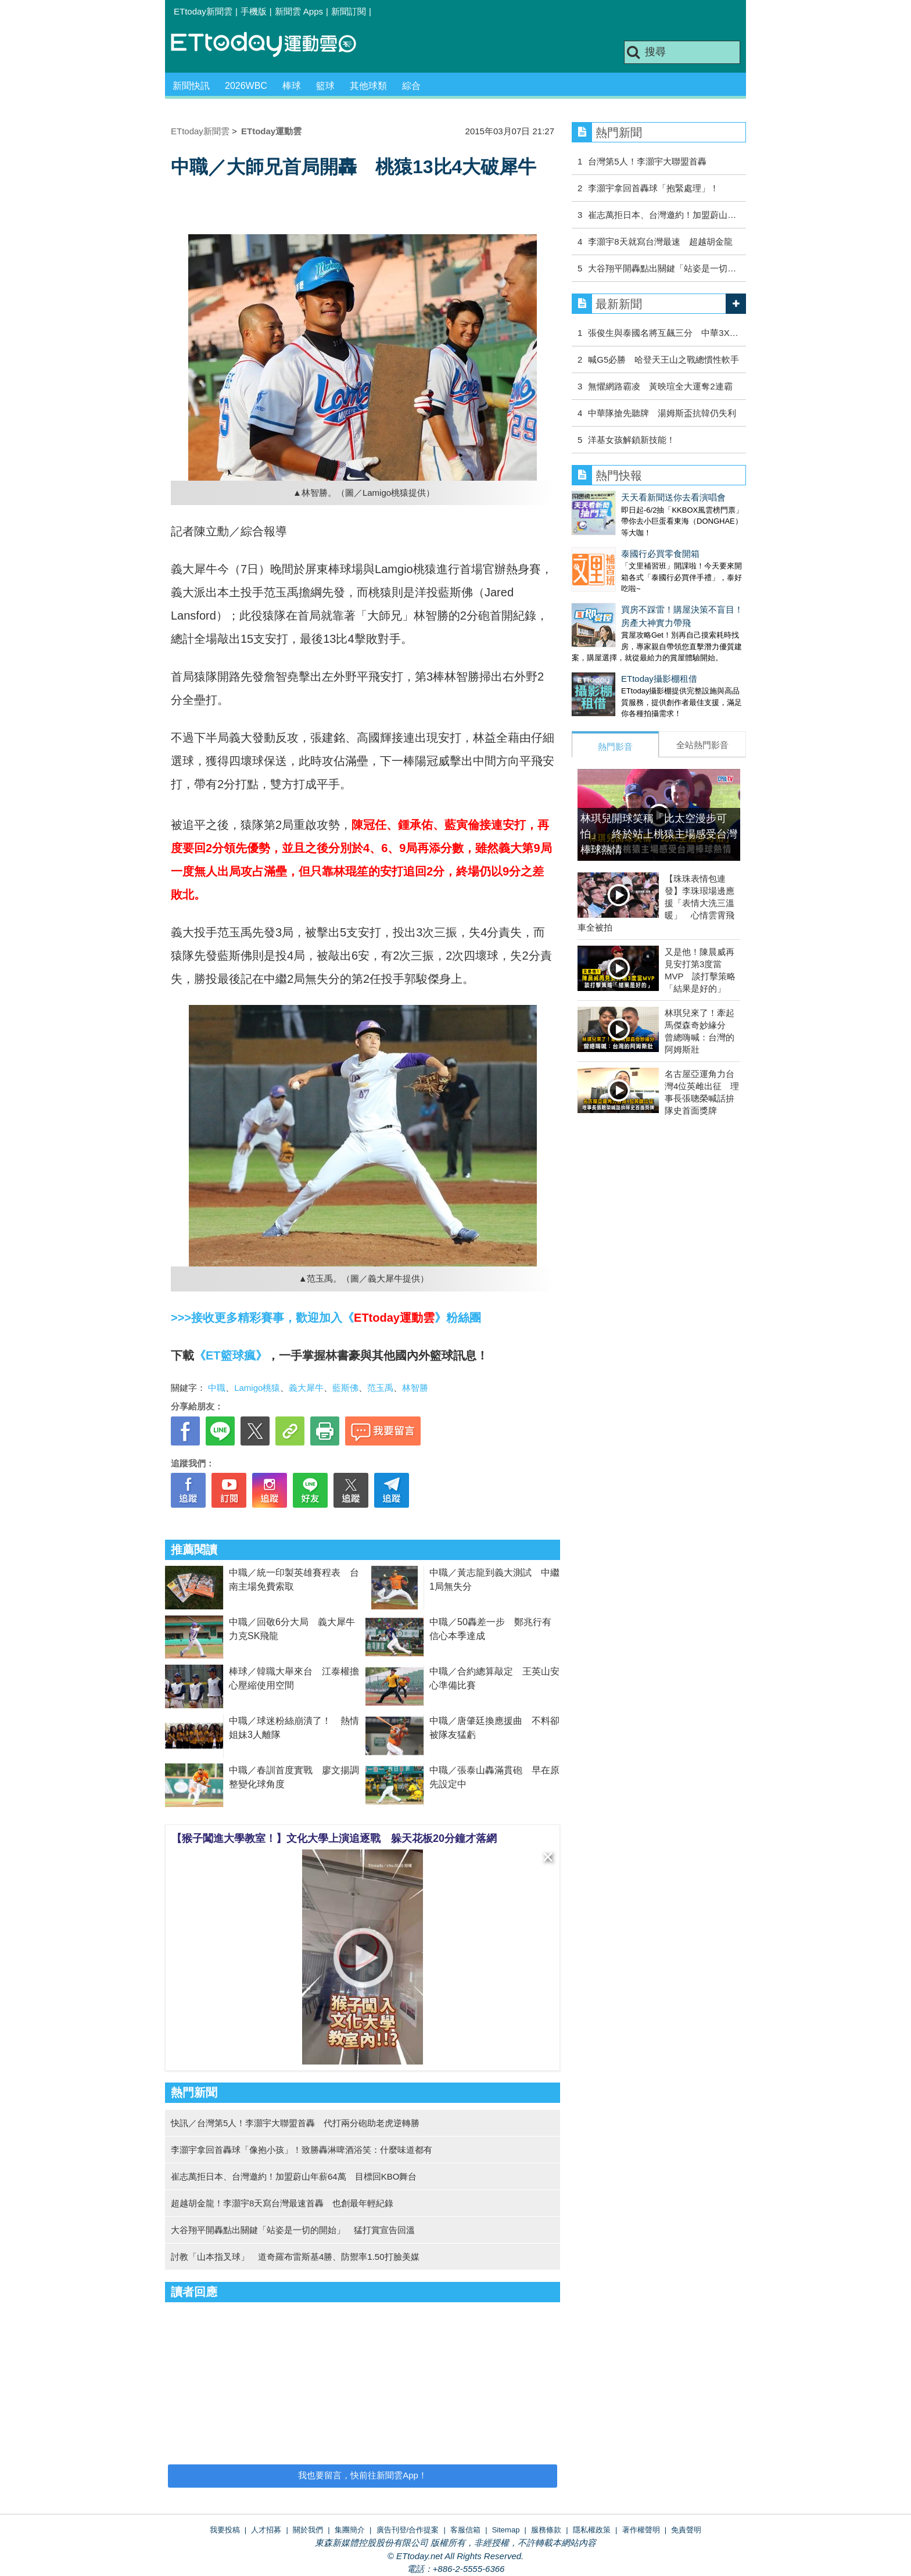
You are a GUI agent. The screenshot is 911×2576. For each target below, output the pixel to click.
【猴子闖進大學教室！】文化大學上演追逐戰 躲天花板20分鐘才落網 (334, 1838)
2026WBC (246, 86)
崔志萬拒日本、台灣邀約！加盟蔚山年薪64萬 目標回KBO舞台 (294, 2176)
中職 (216, 1388)
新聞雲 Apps (299, 11)
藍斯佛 (345, 1388)
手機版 (254, 11)
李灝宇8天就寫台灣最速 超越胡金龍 (660, 241)
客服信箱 (465, 2529)
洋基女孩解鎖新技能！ (631, 440)
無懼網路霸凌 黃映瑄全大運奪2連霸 (660, 386)
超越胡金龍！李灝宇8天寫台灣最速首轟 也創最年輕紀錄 (282, 2203)
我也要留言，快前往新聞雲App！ (362, 2475)
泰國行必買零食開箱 (611, 542)
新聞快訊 (191, 86)
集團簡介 (350, 2529)
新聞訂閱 (348, 11)
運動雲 (272, 45)
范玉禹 (380, 1388)
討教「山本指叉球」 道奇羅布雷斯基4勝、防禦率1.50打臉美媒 (295, 2257)
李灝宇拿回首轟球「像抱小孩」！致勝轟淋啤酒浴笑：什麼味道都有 (301, 2150)
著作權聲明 (641, 2529)
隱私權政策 (592, 2529)
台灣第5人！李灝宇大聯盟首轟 (647, 161)
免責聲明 (686, 2529)
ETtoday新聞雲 (203, 11)
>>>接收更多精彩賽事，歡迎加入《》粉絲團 (326, 1317)
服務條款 (546, 2529)
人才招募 (266, 2529)
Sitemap (506, 2529)
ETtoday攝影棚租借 (610, 655)
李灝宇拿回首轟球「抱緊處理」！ (653, 188)
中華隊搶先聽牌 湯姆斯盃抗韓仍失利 (662, 413)
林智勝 (415, 1388)
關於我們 (308, 2529)
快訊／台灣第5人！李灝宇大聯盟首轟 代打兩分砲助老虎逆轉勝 (295, 2123)
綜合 (411, 86)
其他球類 (368, 86)
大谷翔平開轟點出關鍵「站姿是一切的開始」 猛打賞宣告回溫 (293, 2230)
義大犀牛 (306, 1388)
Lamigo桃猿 (257, 1388)
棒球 (291, 86)
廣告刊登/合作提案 (407, 2529)
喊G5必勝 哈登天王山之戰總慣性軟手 (663, 359)
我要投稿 (225, 2529)
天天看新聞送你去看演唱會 (624, 497)
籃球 (325, 86)
